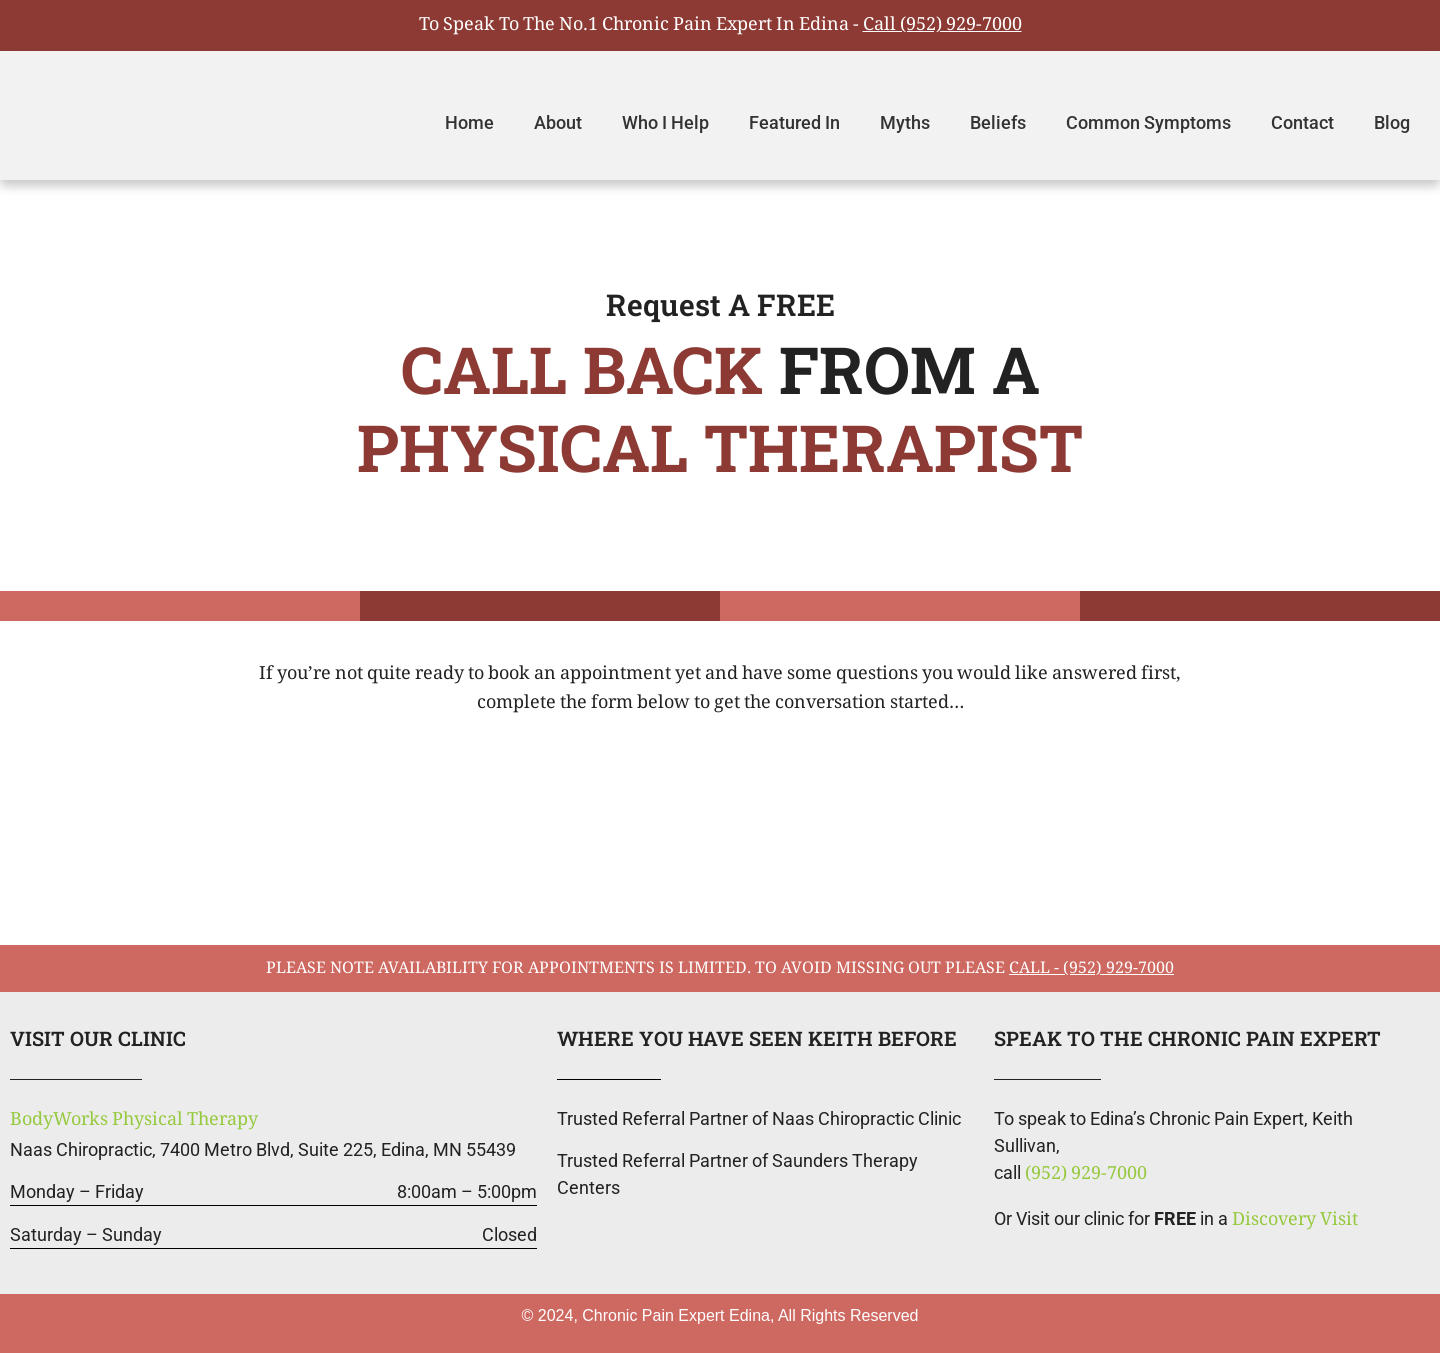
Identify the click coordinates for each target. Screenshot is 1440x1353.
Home (469, 122)
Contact (1302, 122)
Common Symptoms (1148, 122)
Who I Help (665, 122)
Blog (1392, 122)
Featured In (794, 122)
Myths (905, 122)
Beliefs (998, 122)
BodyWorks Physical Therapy (134, 1121)
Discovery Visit (1295, 1221)
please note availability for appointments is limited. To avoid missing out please (720, 969)
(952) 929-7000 (1086, 1175)
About (558, 122)
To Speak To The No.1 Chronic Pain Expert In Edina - (720, 26)
